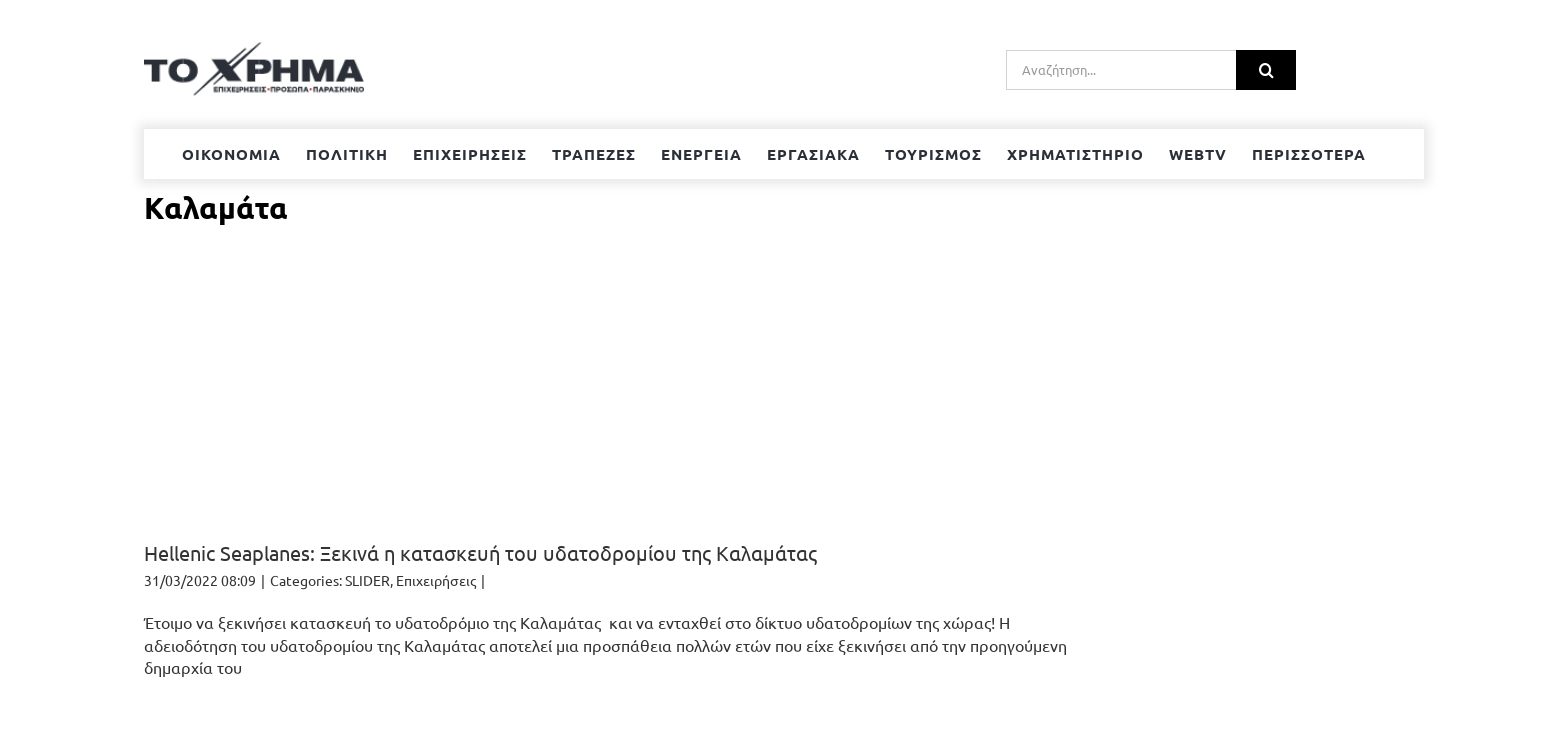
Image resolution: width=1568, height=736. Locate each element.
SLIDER (367, 580)
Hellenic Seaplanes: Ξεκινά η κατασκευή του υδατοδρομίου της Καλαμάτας (480, 552)
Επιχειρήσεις (436, 580)
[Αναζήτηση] (1266, 70)
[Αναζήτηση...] (1121, 70)
